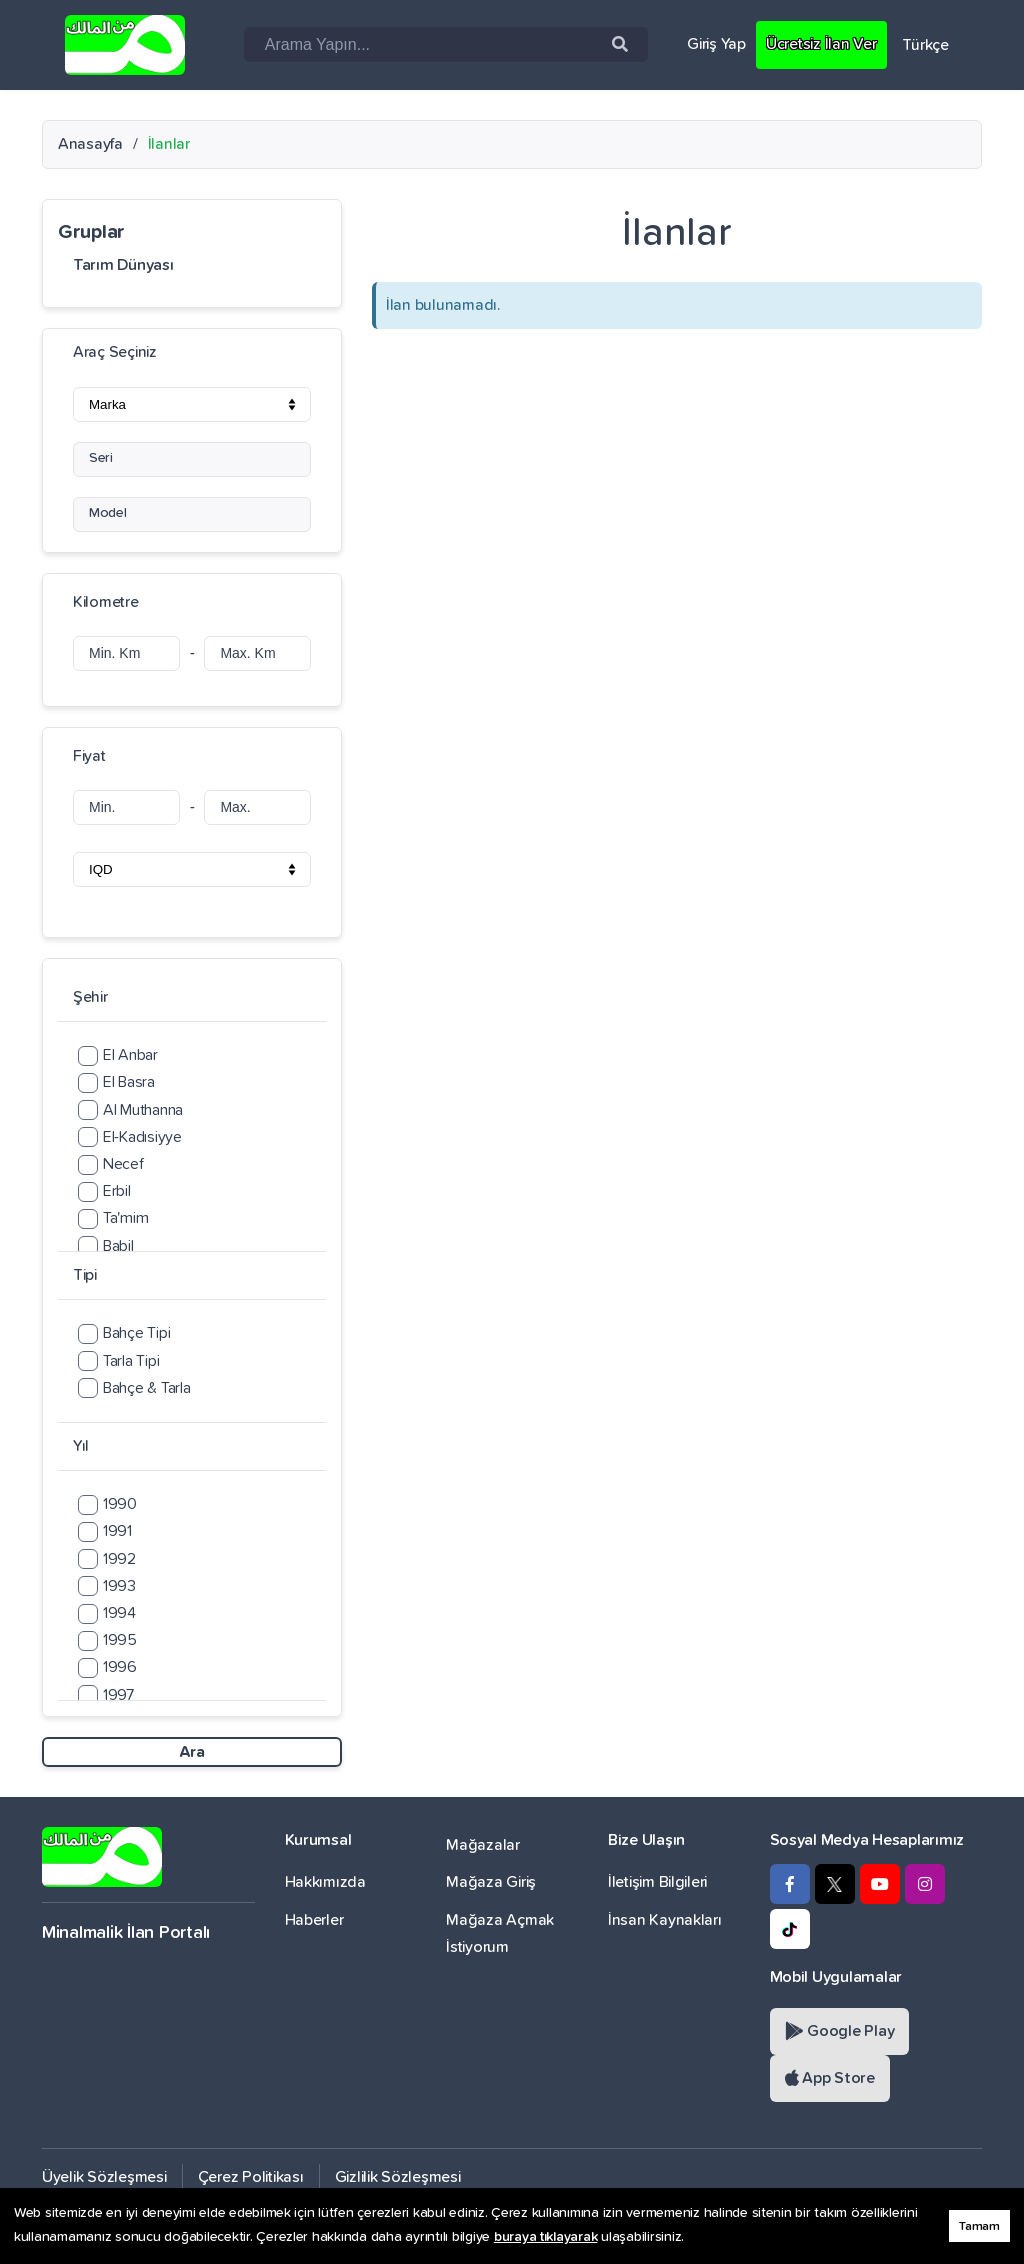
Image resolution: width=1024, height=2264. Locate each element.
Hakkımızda (325, 1882)
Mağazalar (483, 1845)
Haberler (314, 1920)
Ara (191, 1752)
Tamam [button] (979, 2226)
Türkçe (925, 45)
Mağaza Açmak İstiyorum (500, 1933)
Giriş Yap (716, 44)
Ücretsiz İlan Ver (821, 44)
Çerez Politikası (251, 2177)
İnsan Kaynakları (665, 1920)
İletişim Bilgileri (657, 1882)
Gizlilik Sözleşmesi (398, 2177)
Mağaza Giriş (491, 1882)
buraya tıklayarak (546, 2237)
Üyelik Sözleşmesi (104, 2177)
